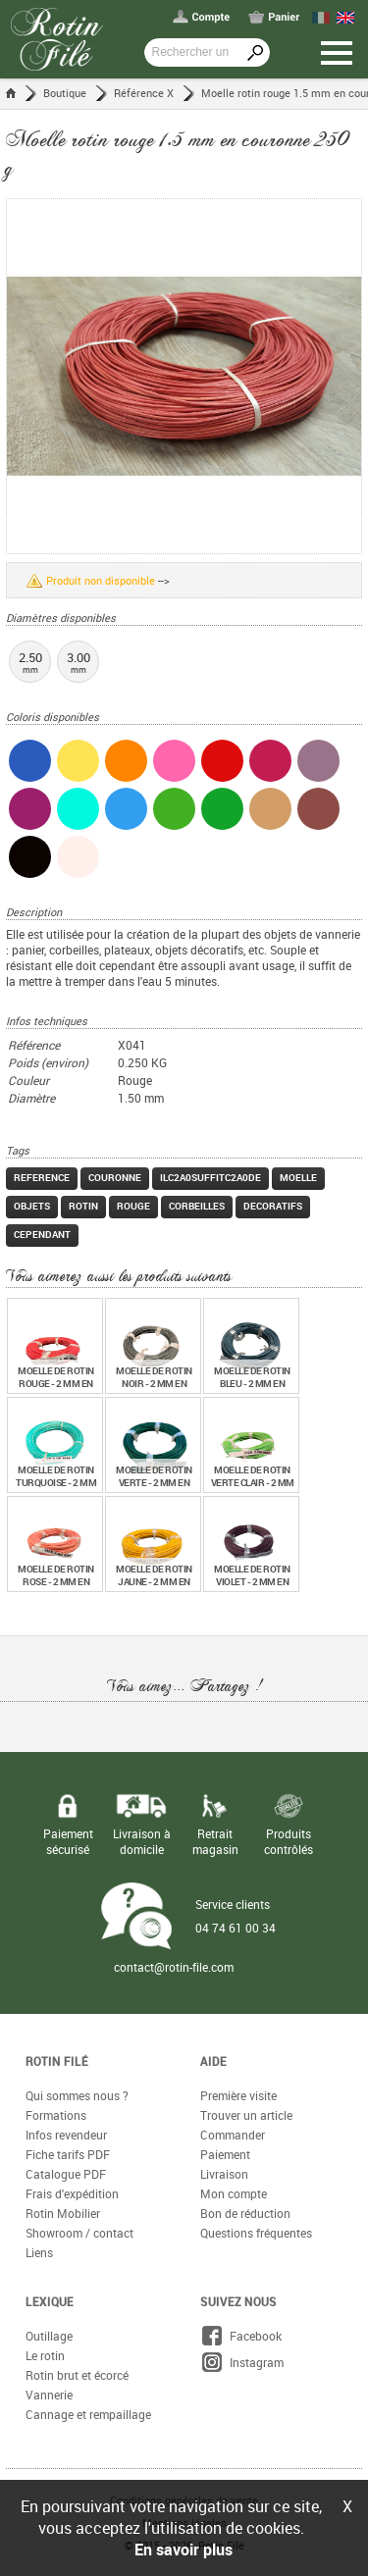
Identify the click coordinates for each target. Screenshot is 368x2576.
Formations (56, 2115)
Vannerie (49, 2394)
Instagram (242, 2362)
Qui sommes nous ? (77, 2095)
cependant (42, 1234)
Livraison (224, 2174)
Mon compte (233, 2193)
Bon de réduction (245, 2213)
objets (32, 1205)
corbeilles (197, 1205)
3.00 (78, 662)
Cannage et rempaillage (88, 2414)
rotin (83, 1205)
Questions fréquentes (256, 2233)
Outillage (49, 2336)
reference (42, 1177)
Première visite (238, 2095)
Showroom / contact (79, 2233)
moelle (298, 1177)
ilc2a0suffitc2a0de (210, 1177)
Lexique (50, 2301)
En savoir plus (183, 2549)
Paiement (225, 2154)
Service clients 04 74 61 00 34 (235, 1915)
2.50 (30, 662)
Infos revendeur (66, 2134)
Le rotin (45, 2355)
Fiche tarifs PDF (68, 2154)
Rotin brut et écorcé (77, 2375)
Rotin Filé (57, 2061)
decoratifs (272, 1205)
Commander (232, 2134)
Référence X (144, 92)
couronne (114, 1177)
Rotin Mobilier (63, 2213)
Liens (39, 2252)
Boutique (64, 92)
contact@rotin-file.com (174, 1967)
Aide (213, 2061)
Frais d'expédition (72, 2193)
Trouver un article (246, 2115)
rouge (133, 1205)
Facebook (241, 2336)
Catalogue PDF (66, 2174)
